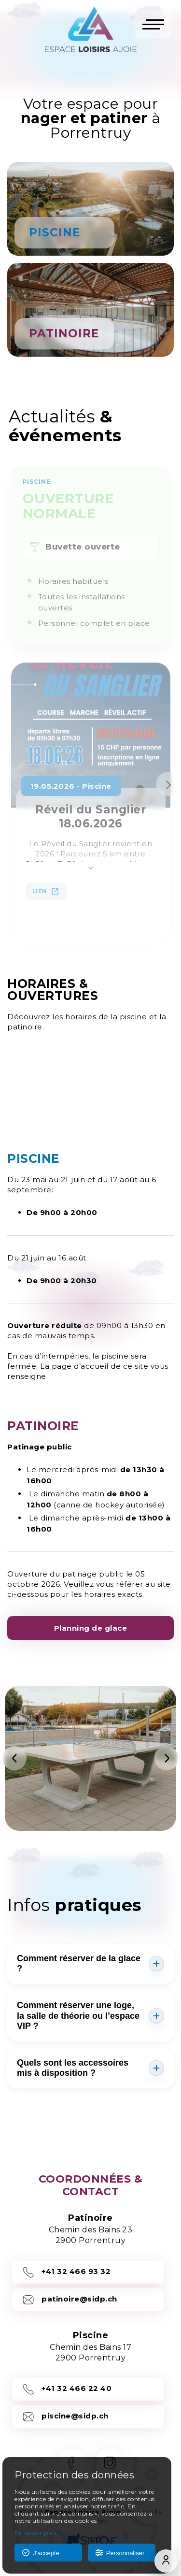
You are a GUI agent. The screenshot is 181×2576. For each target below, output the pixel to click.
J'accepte (40, 2553)
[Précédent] (14, 1758)
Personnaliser (120, 2553)
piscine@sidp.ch (65, 2417)
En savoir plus (35, 2532)
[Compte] (166, 2561)
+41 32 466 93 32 (66, 2272)
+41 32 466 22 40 (66, 2389)
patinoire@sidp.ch (69, 2300)
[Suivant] (166, 1758)
